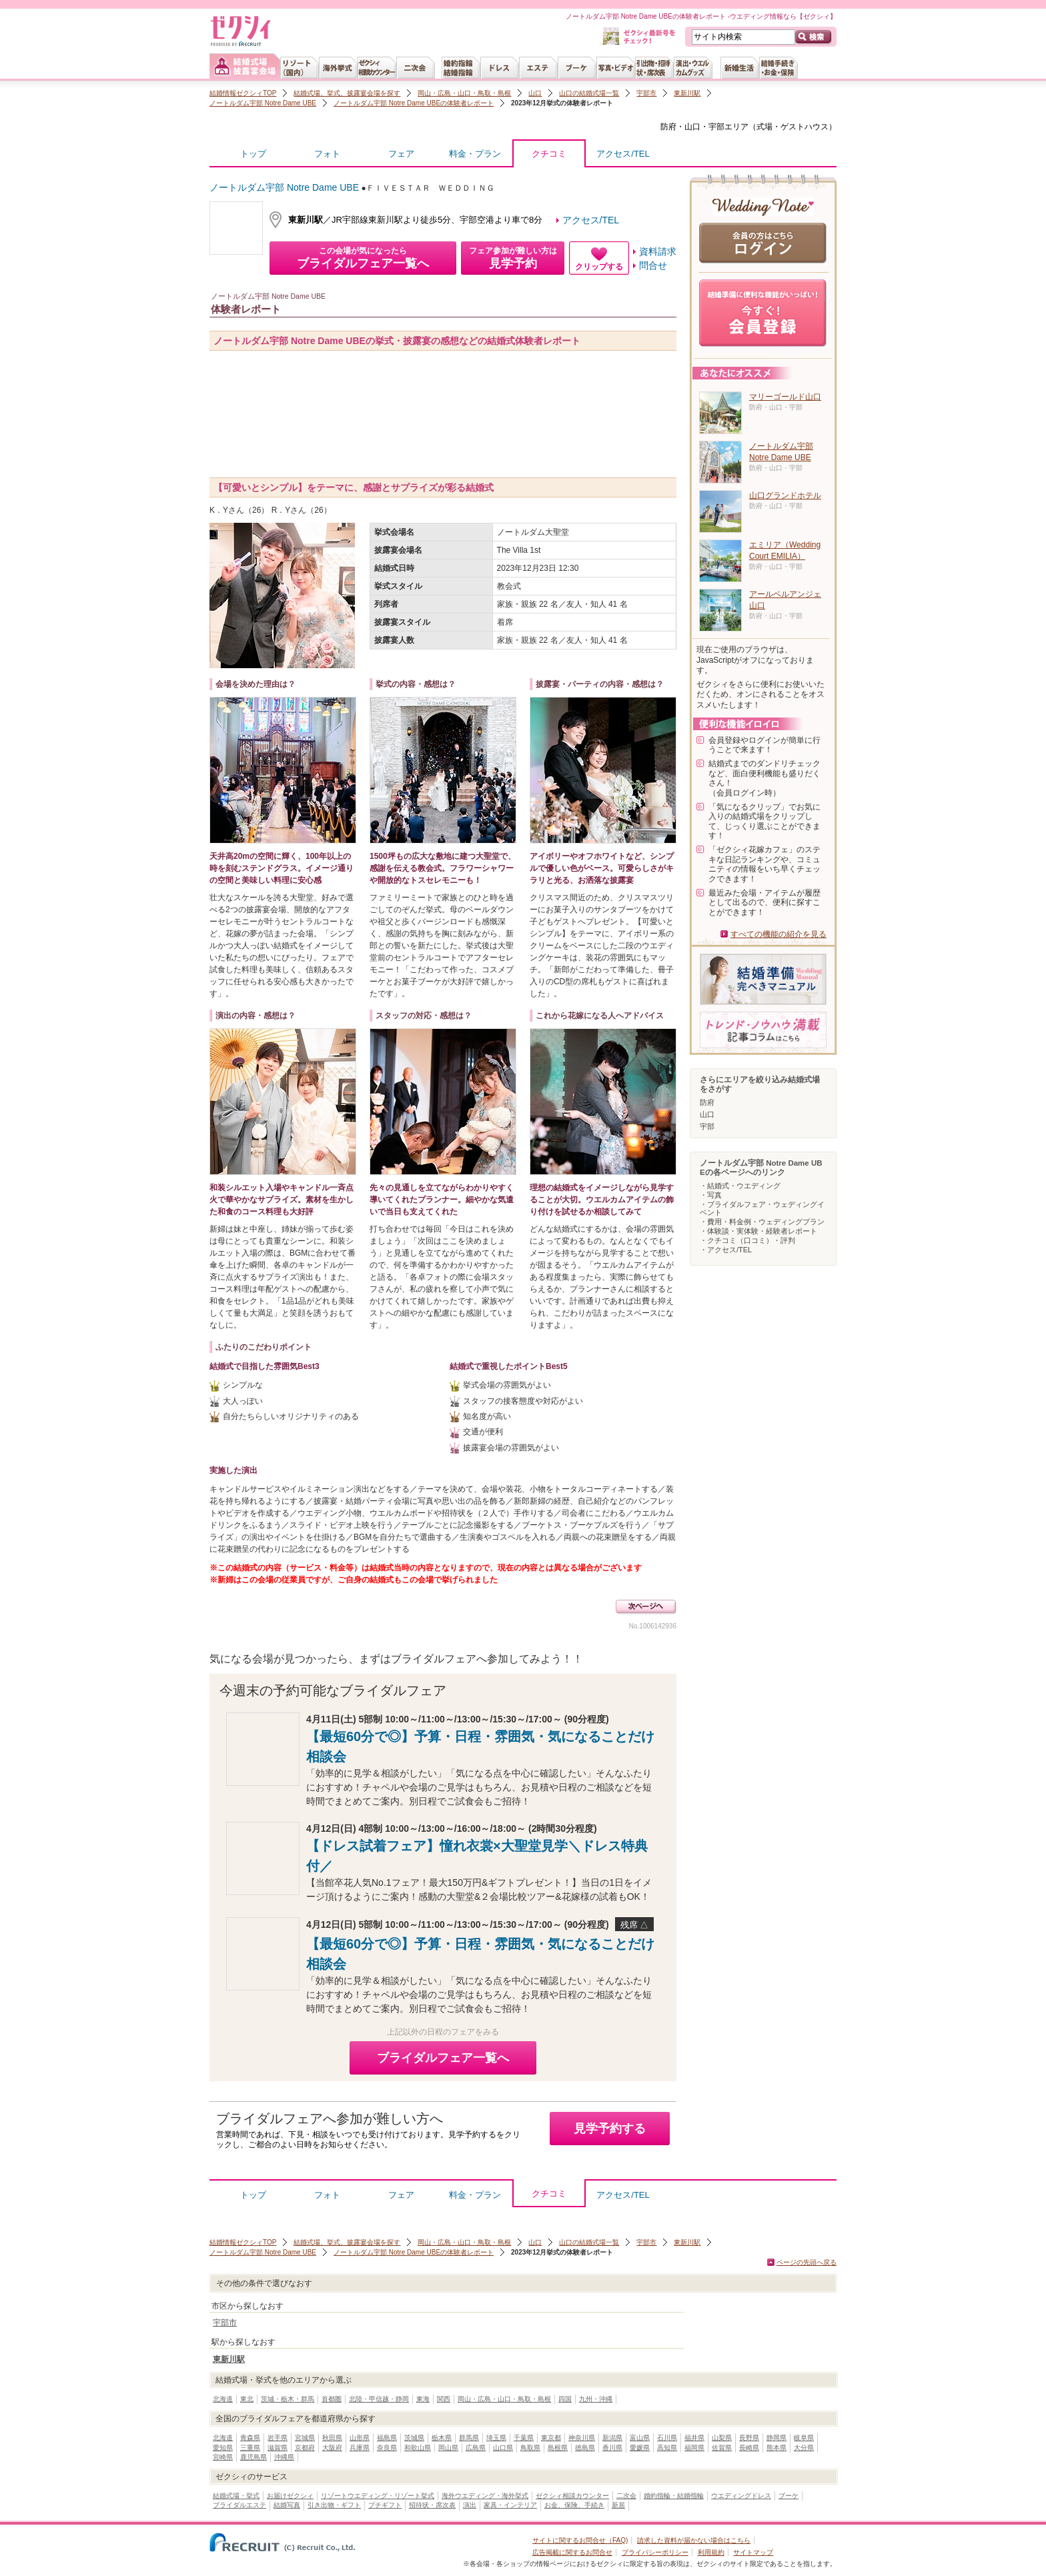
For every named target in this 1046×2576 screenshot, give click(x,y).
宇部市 (646, 93)
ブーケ (788, 2495)
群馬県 (469, 2437)
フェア (401, 154)
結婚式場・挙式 (236, 2495)
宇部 (707, 1126)
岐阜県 (804, 2437)
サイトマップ (753, 2552)
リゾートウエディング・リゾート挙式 (377, 2495)
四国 (565, 2399)
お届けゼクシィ (290, 2495)
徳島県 (585, 2447)
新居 (618, 2505)
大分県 (804, 2447)
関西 (443, 2399)
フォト (327, 154)
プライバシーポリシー (655, 2552)
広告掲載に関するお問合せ (572, 2552)
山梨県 (722, 2437)
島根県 (558, 2447)
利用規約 (711, 2552)
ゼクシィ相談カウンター (572, 2495)
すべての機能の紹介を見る (778, 934)
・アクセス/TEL (726, 1250)
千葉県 (524, 2437)
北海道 (223, 2399)
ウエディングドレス (741, 2495)
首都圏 (332, 2399)
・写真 (711, 1195)
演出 (469, 2505)
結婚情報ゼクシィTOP (242, 93)
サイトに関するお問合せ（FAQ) (580, 2540)
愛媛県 (640, 2447)
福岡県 (694, 2447)
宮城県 (305, 2437)
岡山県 (448, 2447)
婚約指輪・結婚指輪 (674, 2495)
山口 (535, 93)
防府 (707, 1102)
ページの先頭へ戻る (806, 2262)
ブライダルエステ (239, 2505)
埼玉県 (496, 2437)
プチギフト (385, 2505)
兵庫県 (360, 2447)
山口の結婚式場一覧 (589, 93)
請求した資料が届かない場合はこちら (693, 2540)
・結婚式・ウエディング (740, 1186)
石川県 (667, 2437)
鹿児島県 (253, 2457)
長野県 (749, 2437)
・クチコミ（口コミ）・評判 (747, 1240)
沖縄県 (284, 2457)
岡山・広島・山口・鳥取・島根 (464, 93)
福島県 (387, 2437)
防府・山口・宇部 (692, 126)
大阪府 (332, 2447)
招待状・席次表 (432, 2505)
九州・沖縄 (595, 2399)
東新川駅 (687, 93)
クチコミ (549, 157)
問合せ (653, 265)
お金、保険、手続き (574, 2505)
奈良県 (387, 2447)
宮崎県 (223, 2457)
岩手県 (278, 2437)
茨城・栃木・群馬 (287, 2399)
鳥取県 (530, 2447)
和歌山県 (417, 2447)
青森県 (250, 2437)
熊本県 (776, 2447)
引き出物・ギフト (334, 2505)
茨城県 (414, 2437)
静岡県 (776, 2437)
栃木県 (442, 2437)
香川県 (612, 2447)
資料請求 (657, 251)
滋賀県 (278, 2447)
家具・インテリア (510, 2505)
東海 (423, 2399)
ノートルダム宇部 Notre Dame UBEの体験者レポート (414, 103)
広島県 (476, 2447)
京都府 (305, 2447)
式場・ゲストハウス (792, 126)
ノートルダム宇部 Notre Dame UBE (262, 103)
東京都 (551, 2437)
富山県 (640, 2437)
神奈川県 (581, 2437)
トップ (253, 154)
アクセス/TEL (622, 154)
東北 (246, 2399)
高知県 (667, 2447)
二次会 (626, 2495)
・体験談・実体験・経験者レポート (758, 1231)
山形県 (360, 2437)
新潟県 (612, 2437)
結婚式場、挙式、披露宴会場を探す (347, 93)
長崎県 (749, 2447)
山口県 (503, 2447)
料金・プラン (475, 154)
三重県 (250, 2447)
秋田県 (332, 2437)
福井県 (694, 2437)
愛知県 (223, 2447)
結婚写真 (287, 2505)
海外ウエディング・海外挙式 (485, 2495)
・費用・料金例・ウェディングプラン (762, 1222)
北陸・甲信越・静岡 (379, 2399)
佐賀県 (722, 2447)
